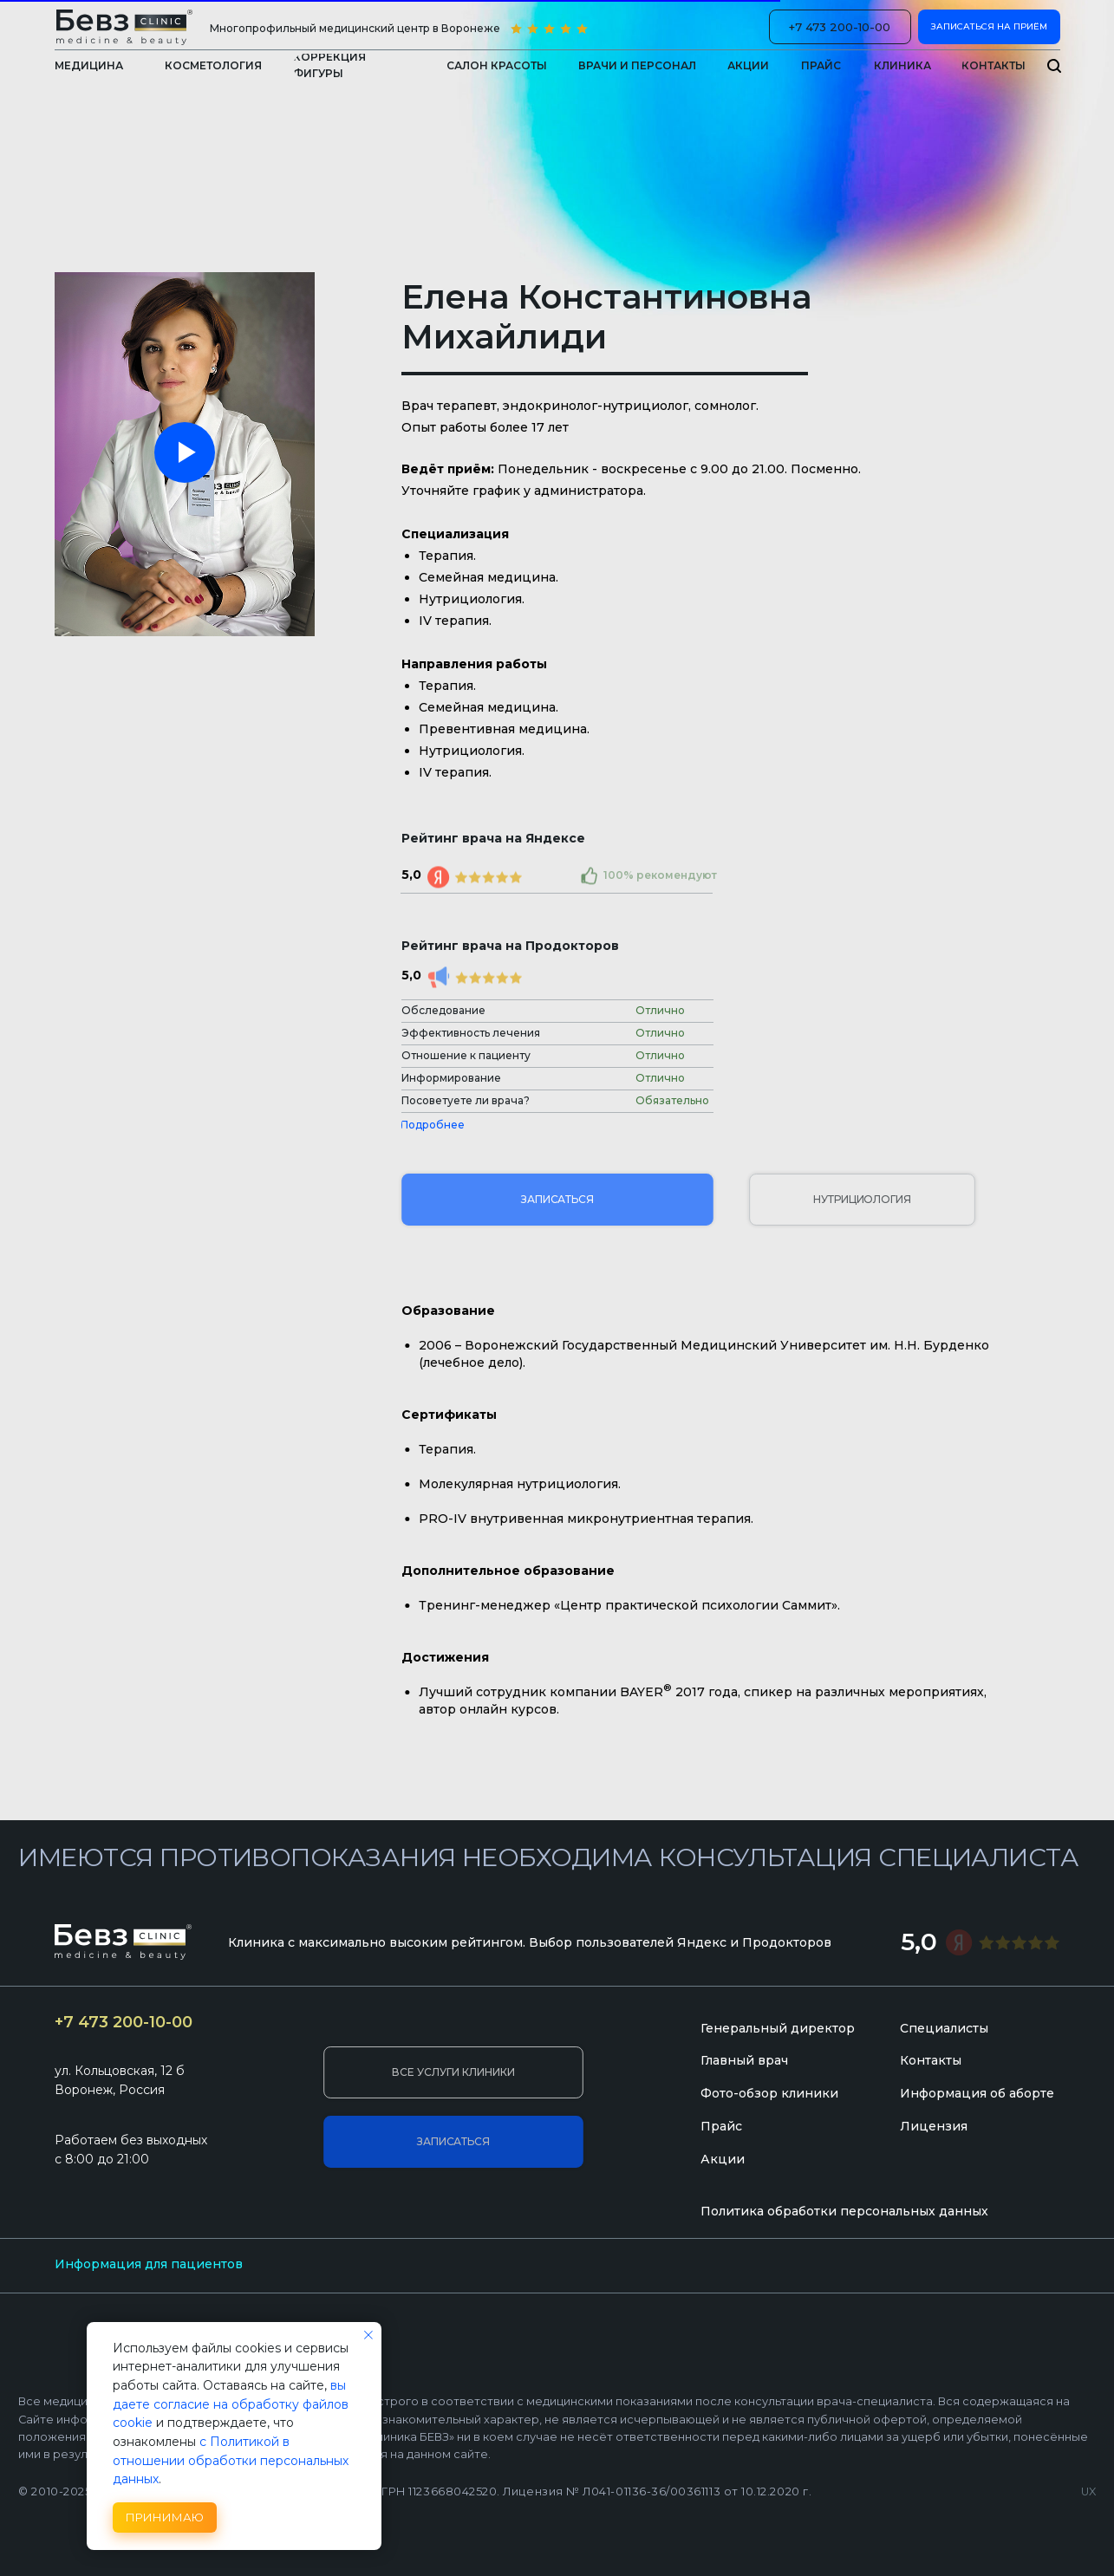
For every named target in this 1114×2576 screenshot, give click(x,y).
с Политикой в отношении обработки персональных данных (231, 2460)
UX (1088, 2491)
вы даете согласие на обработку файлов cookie (231, 2404)
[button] (903, 66)
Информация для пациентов (149, 2264)
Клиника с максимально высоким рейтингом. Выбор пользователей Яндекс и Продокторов (529, 1942)
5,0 (919, 1941)
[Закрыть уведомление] (368, 2335)
